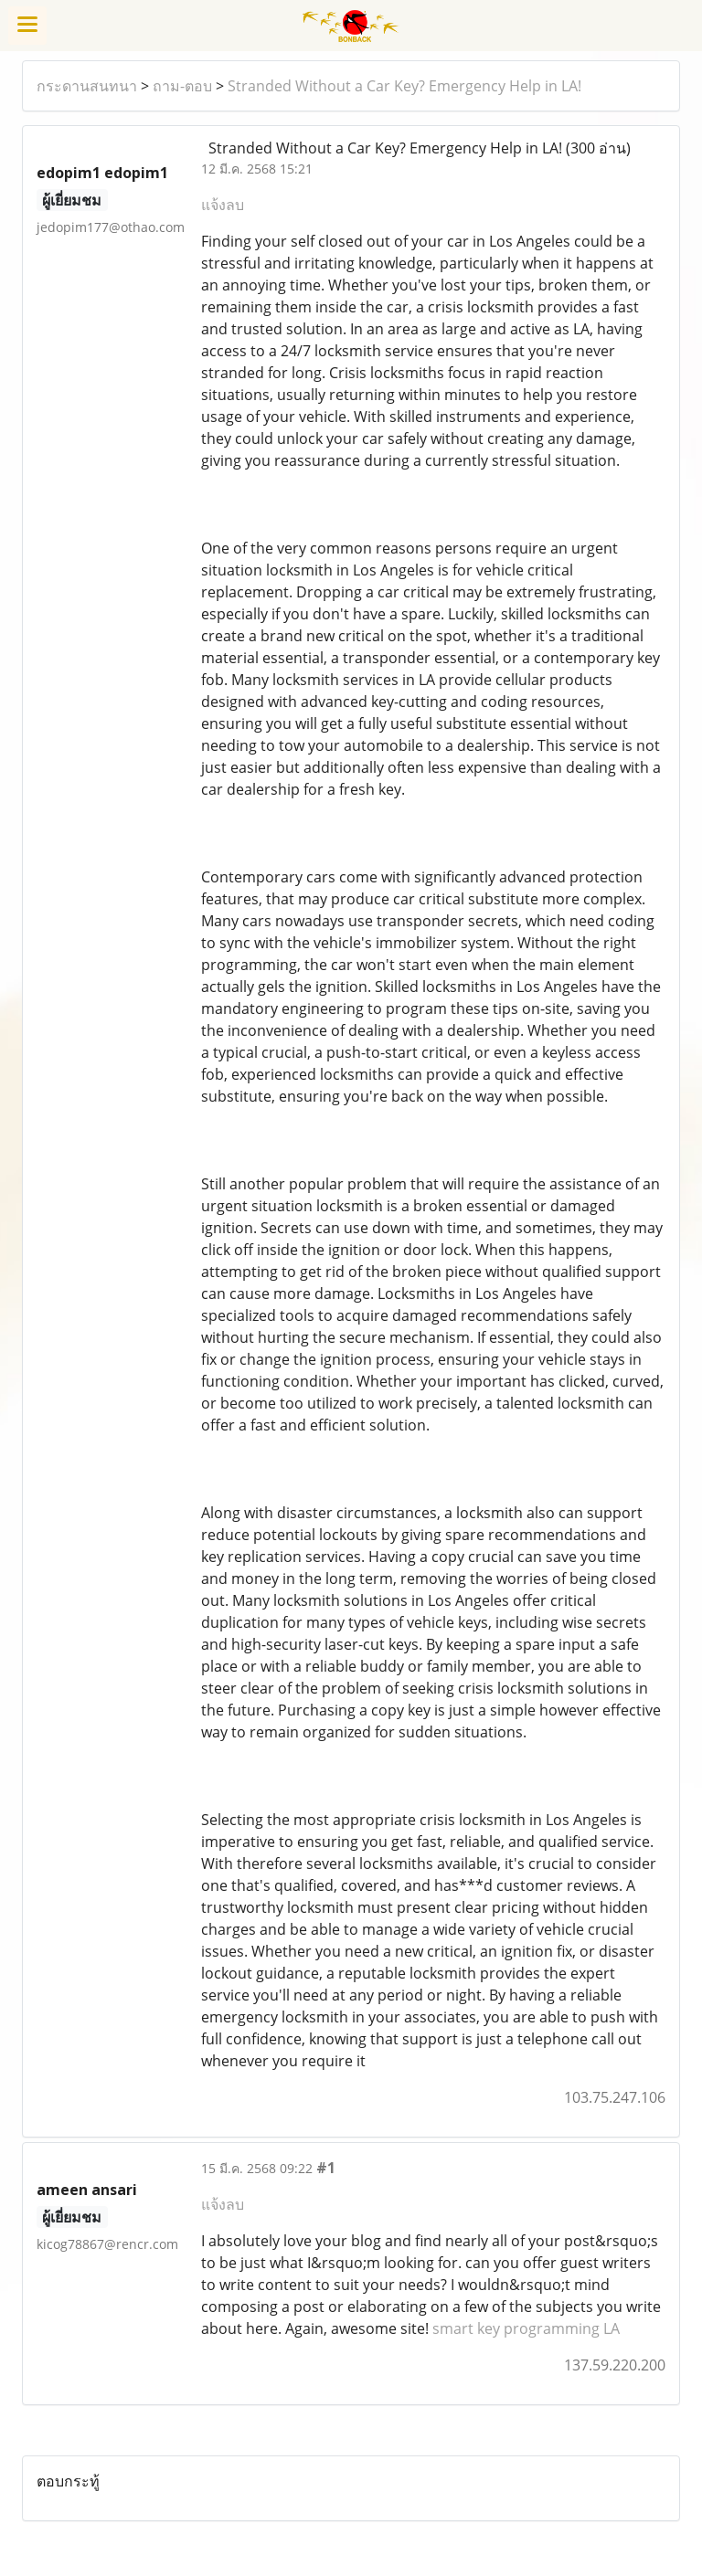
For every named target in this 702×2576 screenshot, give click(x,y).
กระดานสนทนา (87, 86)
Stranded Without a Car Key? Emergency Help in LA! (404, 86)
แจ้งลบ (222, 205)
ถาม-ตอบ (182, 86)
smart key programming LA (526, 2328)
